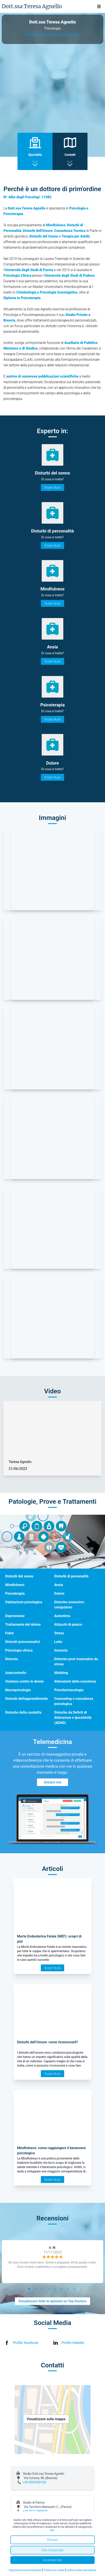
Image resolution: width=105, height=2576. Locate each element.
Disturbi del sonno (19, 1576)
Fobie (9, 1633)
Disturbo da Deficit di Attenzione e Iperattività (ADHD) (73, 1717)
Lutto (58, 1642)
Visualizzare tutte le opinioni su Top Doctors (52, 2301)
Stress (59, 1633)
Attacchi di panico (68, 1624)
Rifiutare (52, 2540)
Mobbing (61, 1673)
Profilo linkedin (73, 2343)
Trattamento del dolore (23, 1624)
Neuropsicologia (18, 1690)
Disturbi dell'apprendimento (26, 1699)
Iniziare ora (52, 1782)
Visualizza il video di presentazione (52, 34)
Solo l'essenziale (52, 2550)
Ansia (58, 1585)
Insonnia (61, 1650)
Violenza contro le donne (24, 1681)
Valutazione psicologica (23, 1602)
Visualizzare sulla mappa (46, 2419)
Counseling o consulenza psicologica (73, 1701)
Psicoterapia (15, 1593)
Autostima (62, 1616)
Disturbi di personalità (71, 1576)
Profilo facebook (25, 2343)
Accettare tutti (52, 2560)
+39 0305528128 (34, 2482)
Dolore (59, 1593)
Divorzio (11, 1659)
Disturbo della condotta (23, 1712)
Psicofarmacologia (68, 1690)
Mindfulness (14, 1585)
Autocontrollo (15, 1673)
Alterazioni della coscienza (75, 1681)
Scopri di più (52, 487)
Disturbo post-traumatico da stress (76, 1661)
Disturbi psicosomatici (22, 1642)
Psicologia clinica (18, 1650)
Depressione (15, 1616)
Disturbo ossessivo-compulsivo (69, 1604)
